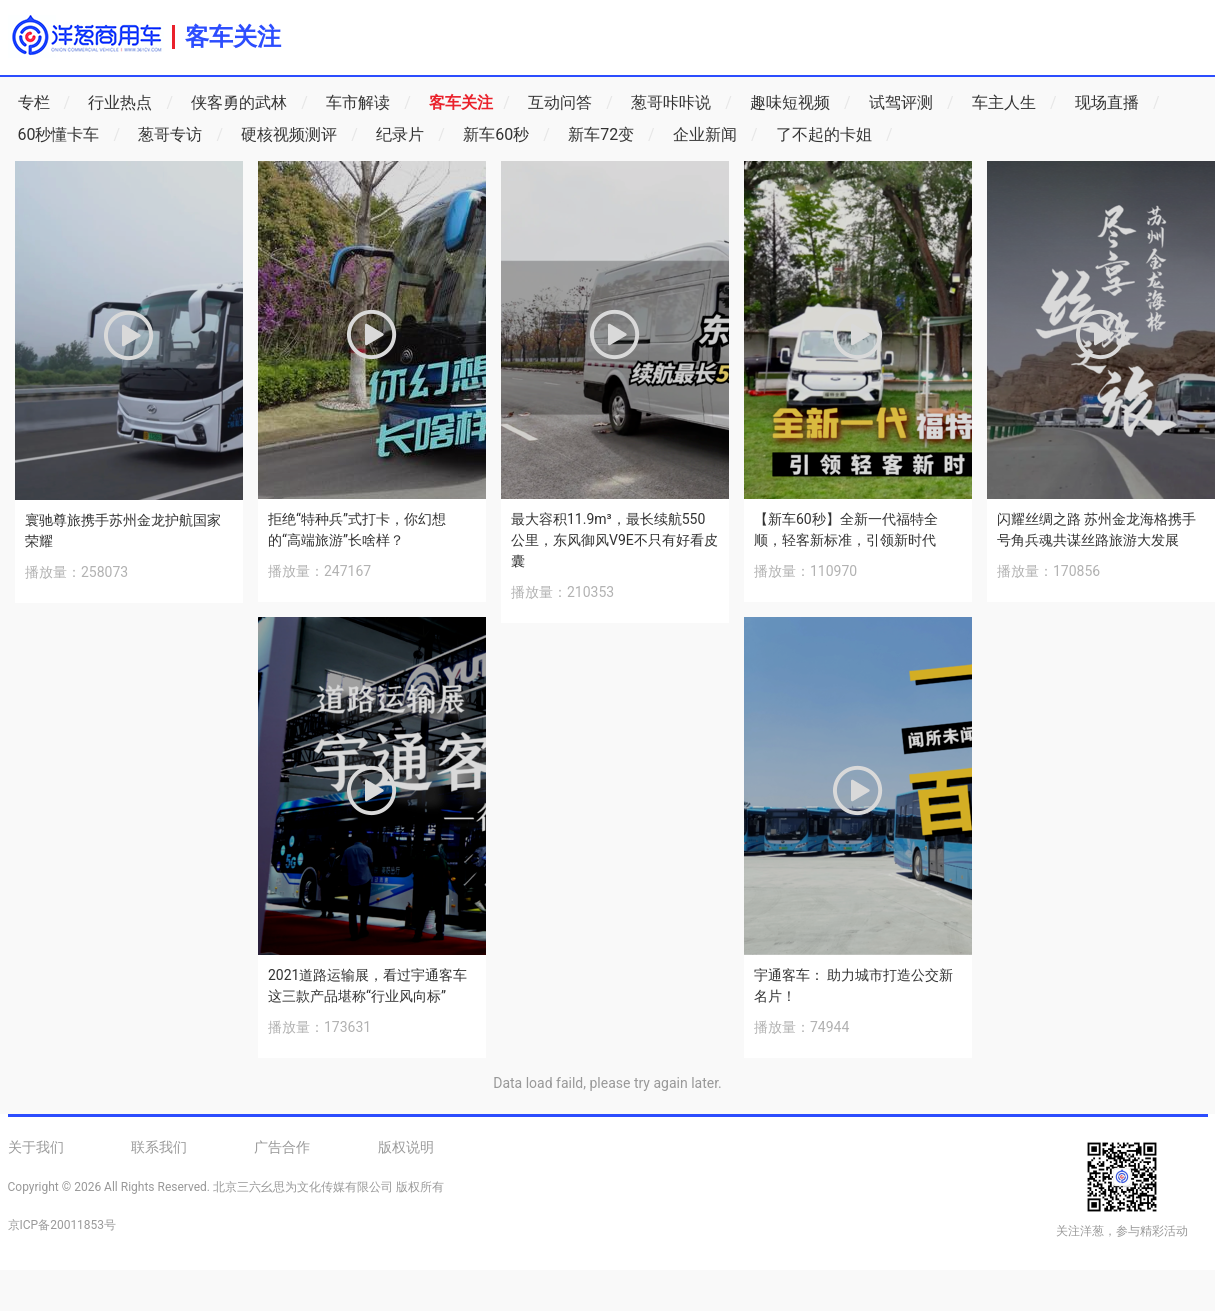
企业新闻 (715, 135)
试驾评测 (911, 103)
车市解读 (368, 103)
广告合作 (282, 1147)
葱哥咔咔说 (681, 103)
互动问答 (570, 103)
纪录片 (410, 135)
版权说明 (406, 1147)
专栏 (44, 103)
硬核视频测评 (299, 135)
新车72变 (611, 135)
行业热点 (130, 103)
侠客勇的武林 (249, 103)
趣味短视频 (800, 103)
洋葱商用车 (86, 35)
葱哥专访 (180, 135)
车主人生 (1014, 103)
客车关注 (233, 37)
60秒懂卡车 (69, 135)
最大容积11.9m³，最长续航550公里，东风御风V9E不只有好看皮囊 (614, 540)
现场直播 (1117, 103)
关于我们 (36, 1147)
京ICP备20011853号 (62, 1225)
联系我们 (159, 1147)
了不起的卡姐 (834, 135)
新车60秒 (506, 135)
